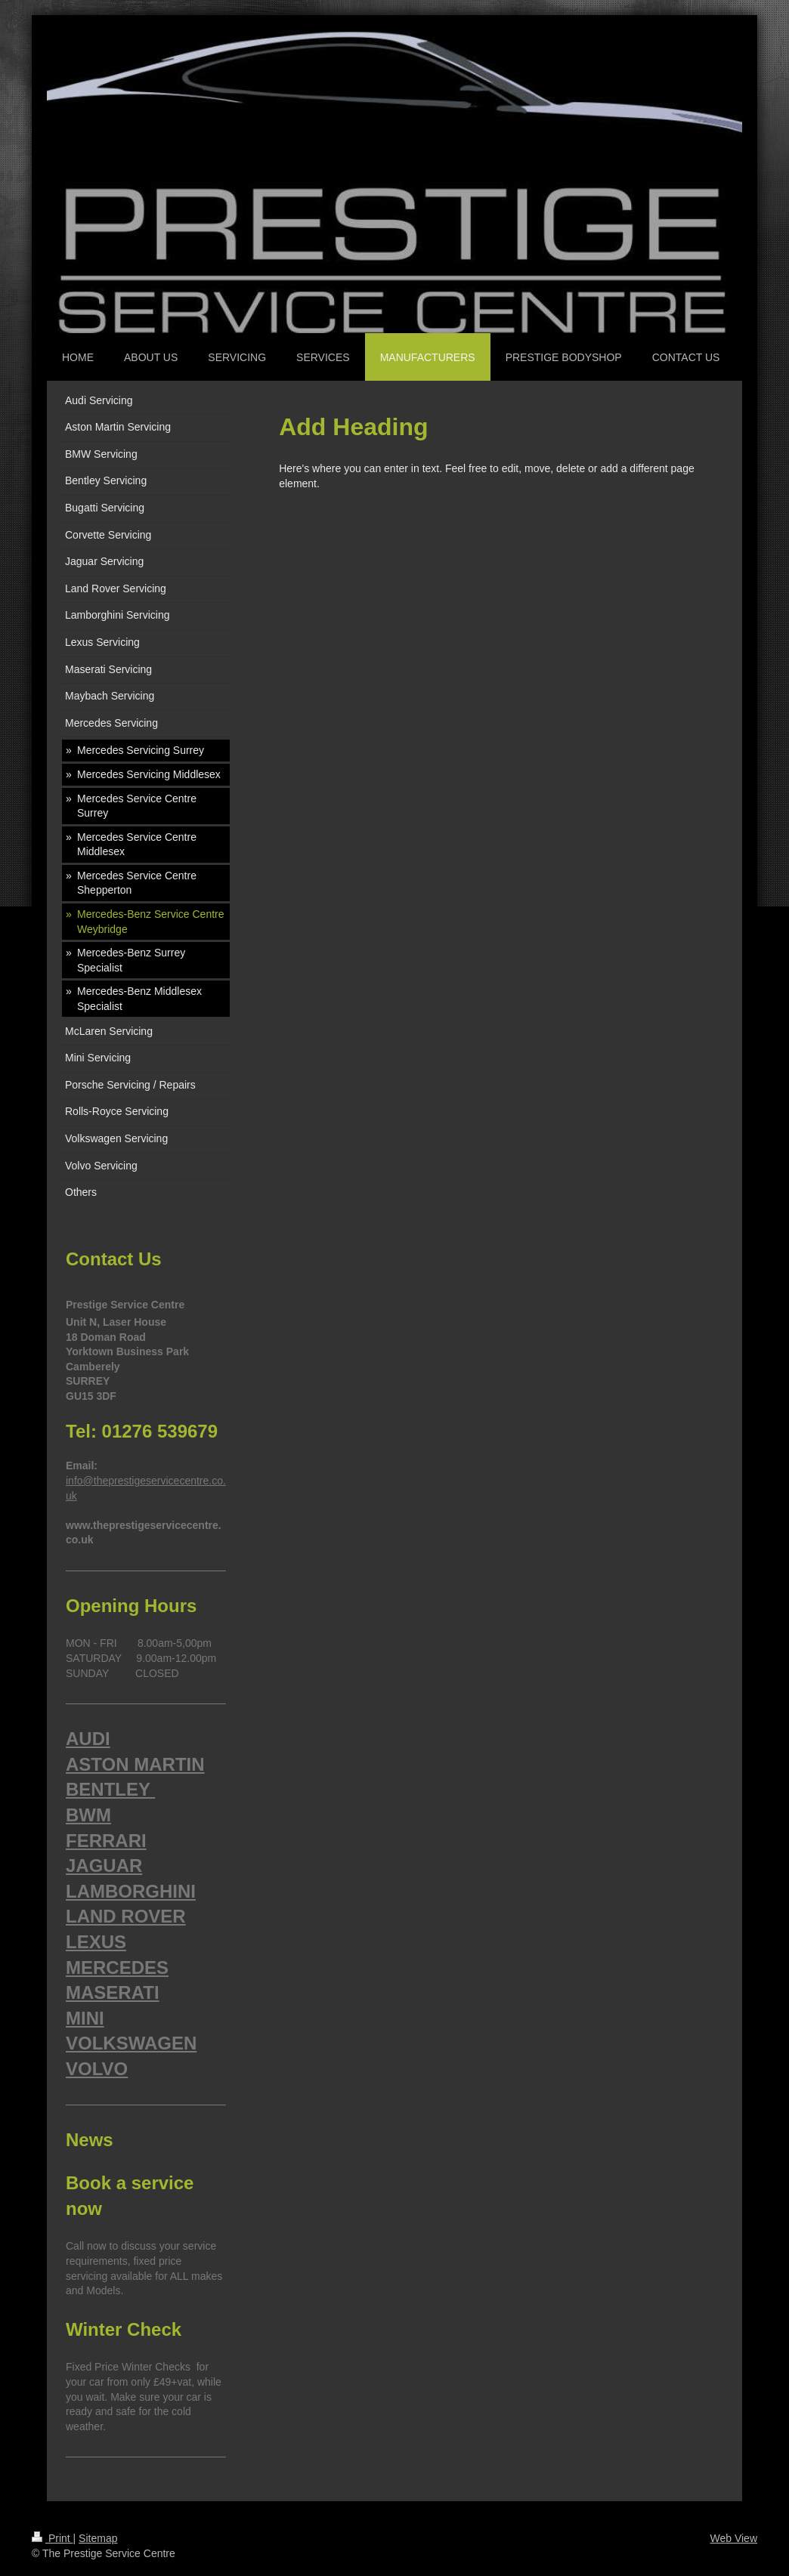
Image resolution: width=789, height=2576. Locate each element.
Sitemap (98, 2538)
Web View (733, 2538)
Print (52, 2538)
